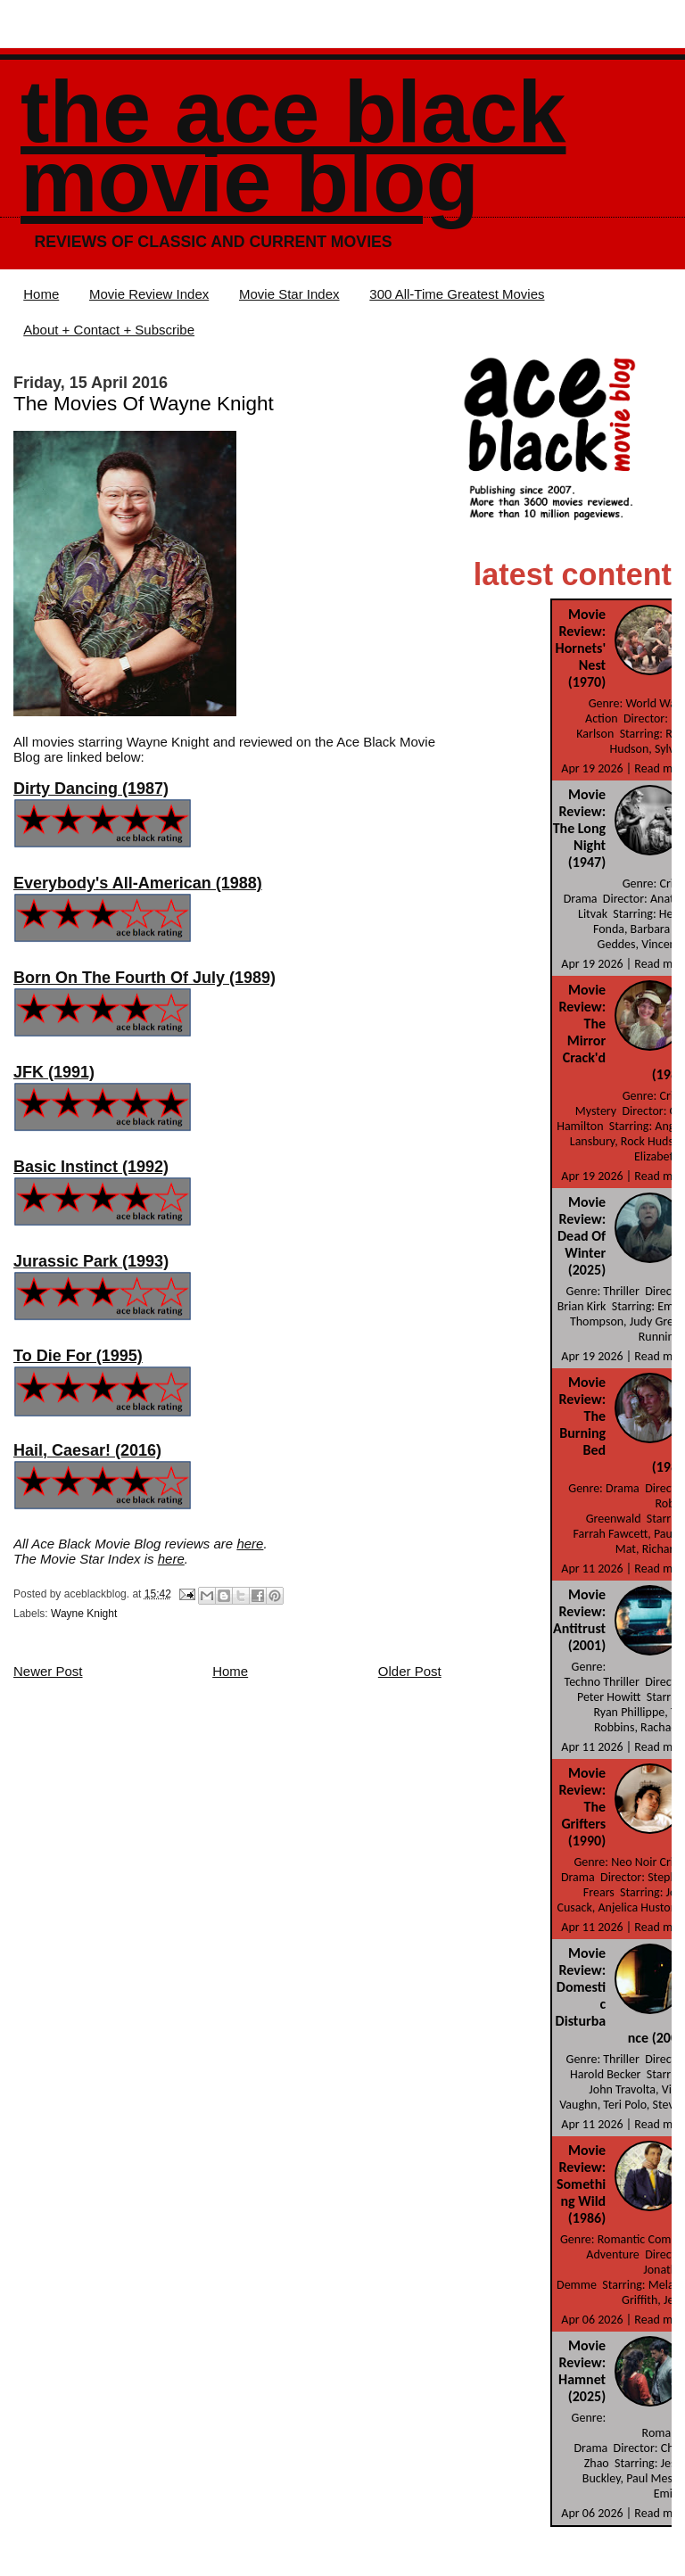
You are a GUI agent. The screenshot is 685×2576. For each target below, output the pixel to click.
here (249, 1543)
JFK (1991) (54, 1072)
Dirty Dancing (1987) (91, 788)
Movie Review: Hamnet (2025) (582, 2371)
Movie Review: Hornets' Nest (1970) (581, 648)
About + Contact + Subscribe (108, 329)
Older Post (410, 1671)
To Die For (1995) (78, 1356)
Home (41, 293)
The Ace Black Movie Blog (293, 146)
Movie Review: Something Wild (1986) (581, 2184)
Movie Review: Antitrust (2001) (579, 1620)
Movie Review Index (149, 293)
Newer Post (48, 1671)
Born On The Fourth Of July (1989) (144, 978)
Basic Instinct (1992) (91, 1167)
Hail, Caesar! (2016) (87, 1450)
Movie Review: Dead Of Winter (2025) (581, 1235)
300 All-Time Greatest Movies (456, 293)
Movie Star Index (289, 293)
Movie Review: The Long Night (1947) (579, 828)
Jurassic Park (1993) (91, 1261)
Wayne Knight (84, 1613)
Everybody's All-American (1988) (137, 883)
